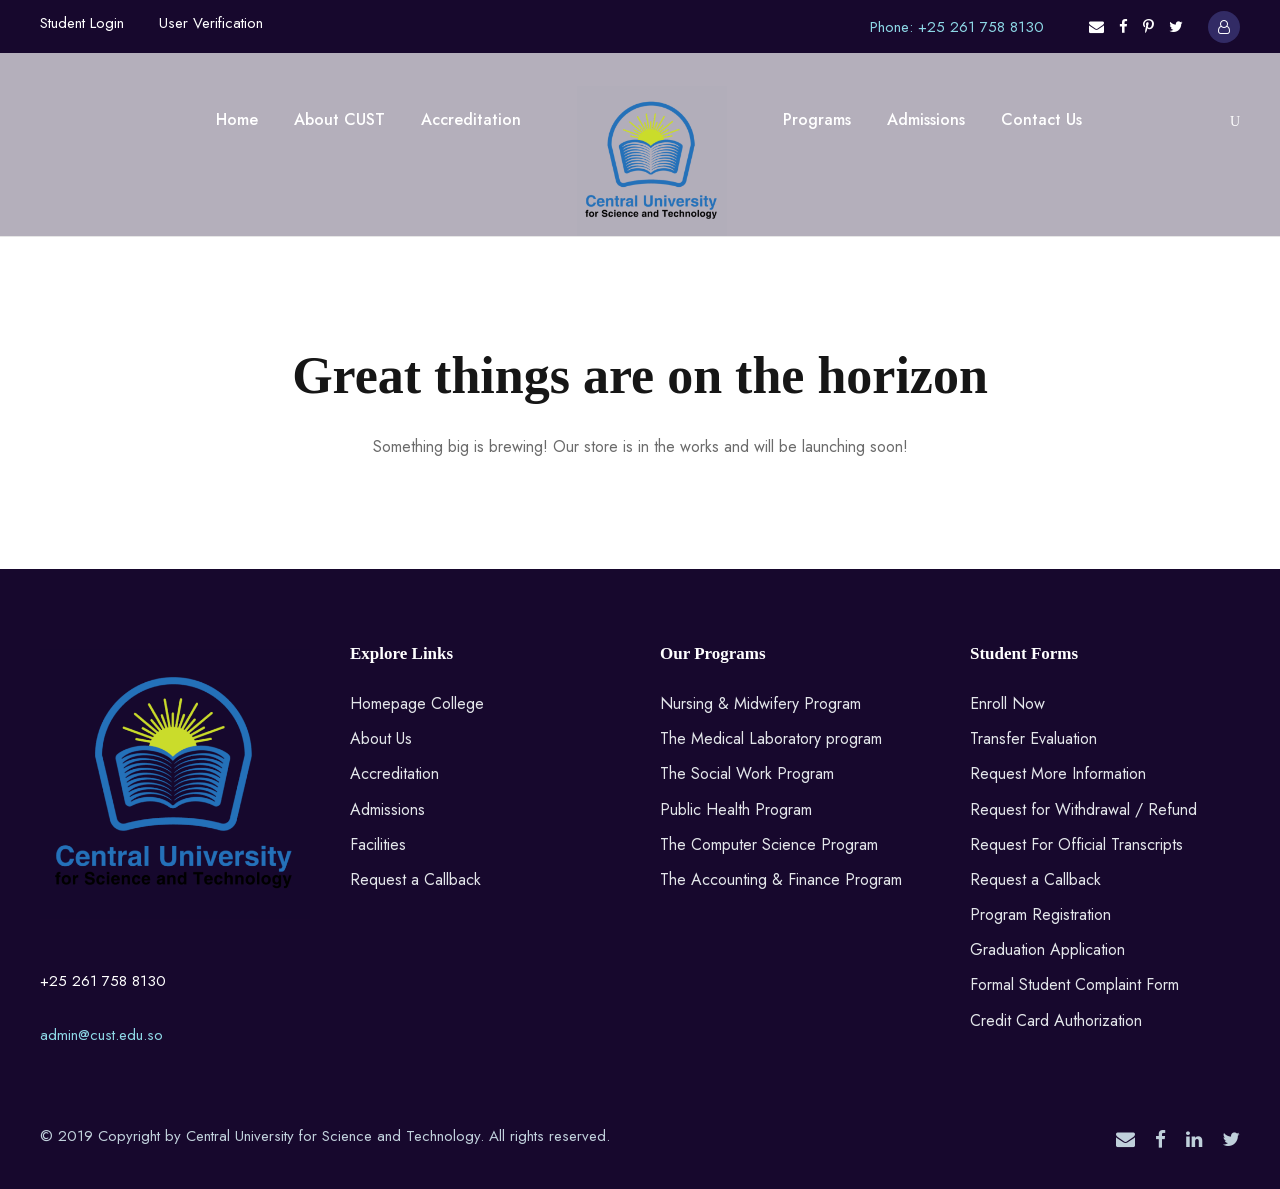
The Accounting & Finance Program (781, 879)
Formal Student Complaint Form (1074, 984)
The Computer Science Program (769, 844)
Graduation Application (1047, 949)
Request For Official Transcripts (1076, 844)
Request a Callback (415, 879)
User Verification (211, 23)
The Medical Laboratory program (771, 738)
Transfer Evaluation (1033, 738)
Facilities (378, 844)
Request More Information (1058, 773)
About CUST (339, 119)
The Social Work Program (747, 773)
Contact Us (1041, 119)
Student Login (82, 23)
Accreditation (471, 119)
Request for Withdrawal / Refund (1083, 809)
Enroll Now (1007, 703)
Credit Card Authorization (1056, 1020)
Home (237, 119)
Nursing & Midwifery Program (760, 703)
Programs (817, 119)
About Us (381, 738)
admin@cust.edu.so (101, 1035)
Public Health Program (736, 809)
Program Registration (1040, 914)
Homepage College (417, 703)
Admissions (926, 119)
